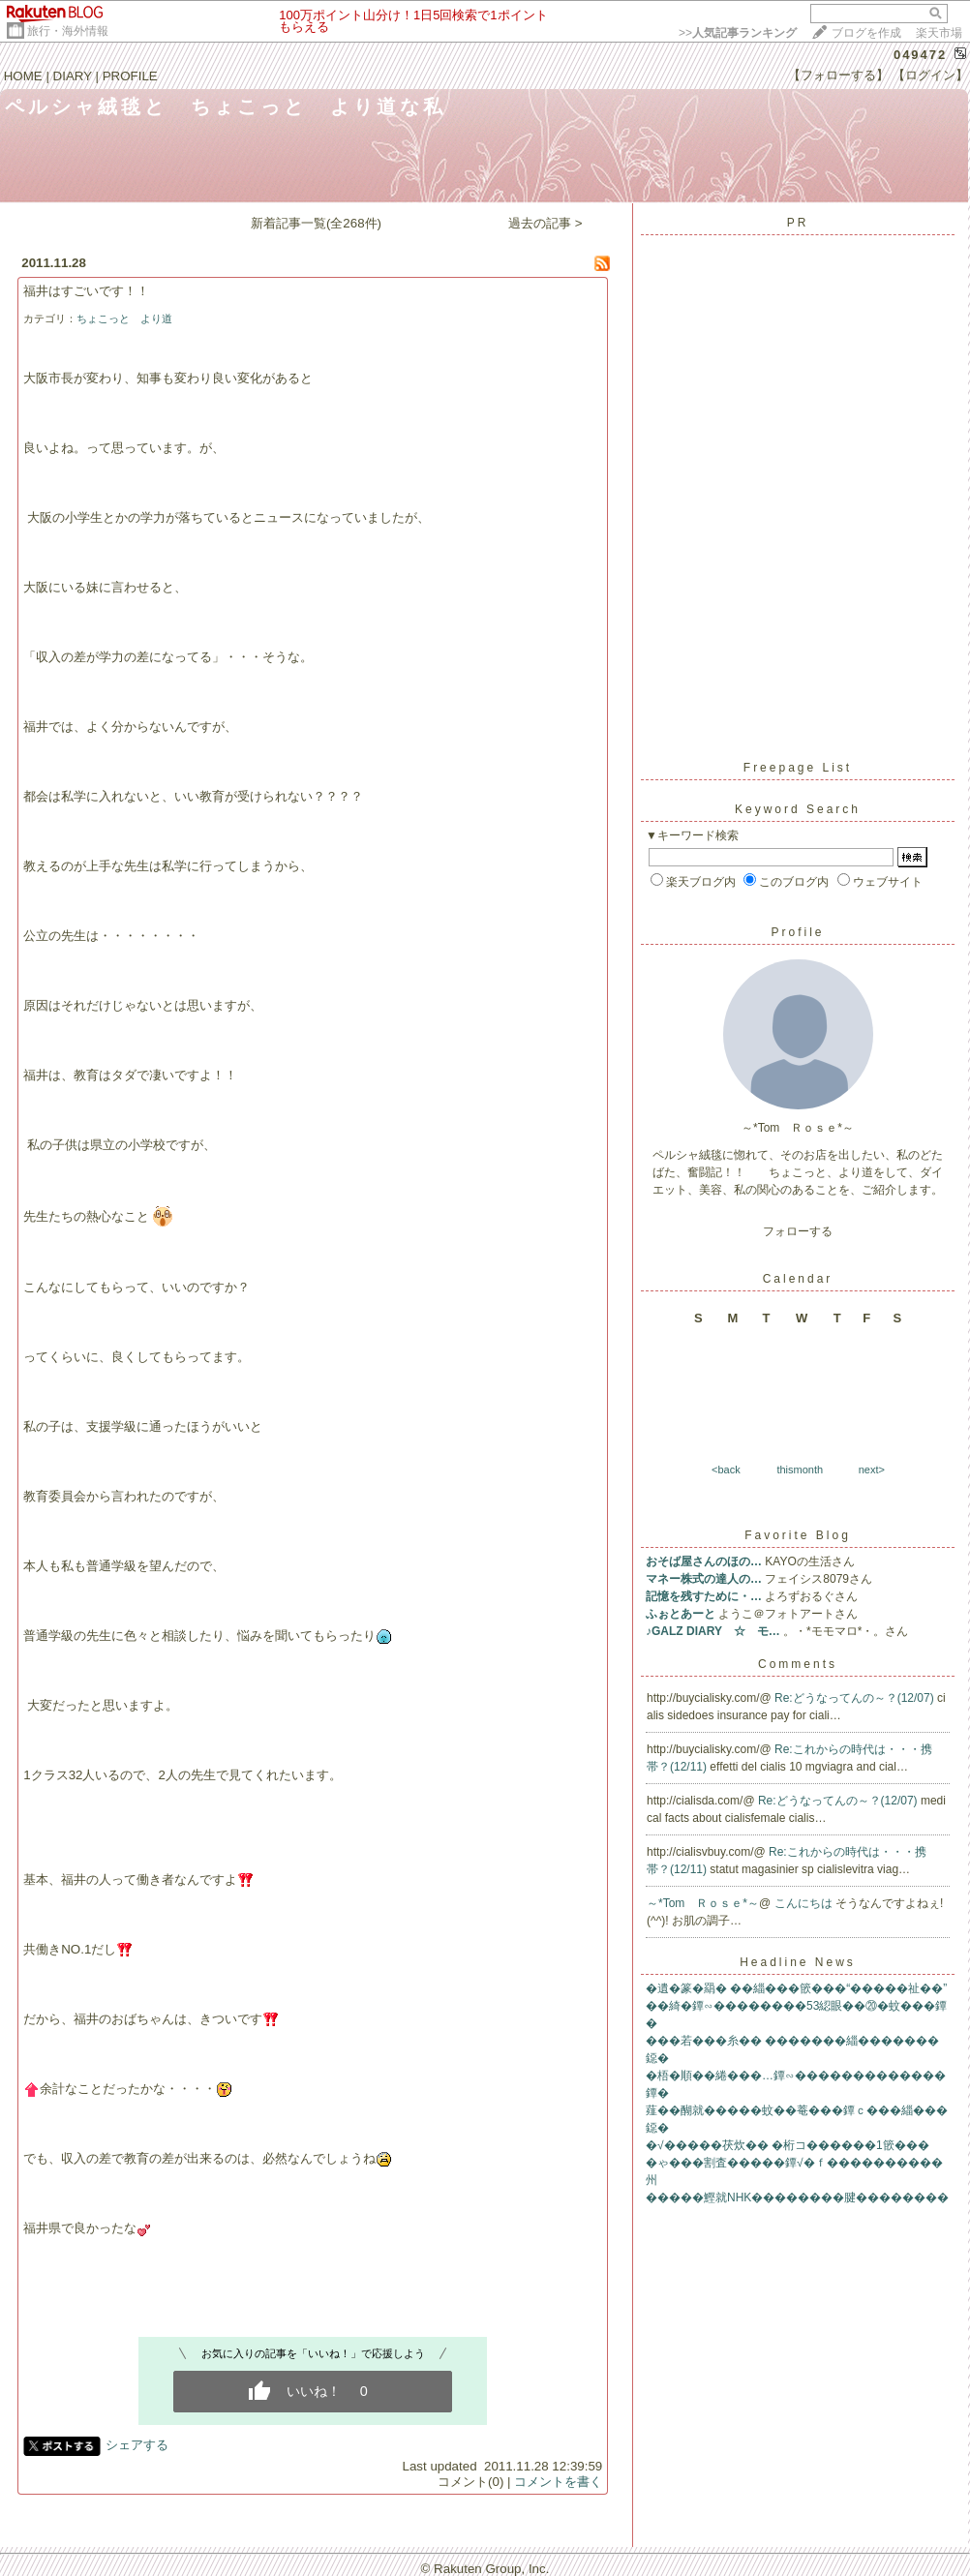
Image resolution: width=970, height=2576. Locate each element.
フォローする (798, 1231)
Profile (797, 932)
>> (738, 33)
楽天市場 (939, 33)
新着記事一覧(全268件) (316, 223)
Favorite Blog (797, 1535)
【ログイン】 (930, 75)
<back (726, 1469)
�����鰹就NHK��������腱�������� (797, 2197)
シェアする (137, 2445)
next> (872, 1469)
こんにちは (804, 1903)
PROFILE (130, 76)
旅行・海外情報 (67, 31)
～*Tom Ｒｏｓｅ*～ (703, 1903)
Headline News (798, 1962)
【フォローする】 (838, 75)
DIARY (72, 76)
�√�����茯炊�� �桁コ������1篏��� (787, 2145)
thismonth (799, 1469)
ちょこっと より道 (124, 318)
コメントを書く (558, 2481)
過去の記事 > (545, 223)
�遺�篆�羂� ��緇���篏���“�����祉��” (796, 1988)
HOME (23, 76)
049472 (920, 54)
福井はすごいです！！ (86, 291)
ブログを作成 (866, 33)
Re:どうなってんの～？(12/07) (855, 1698)
